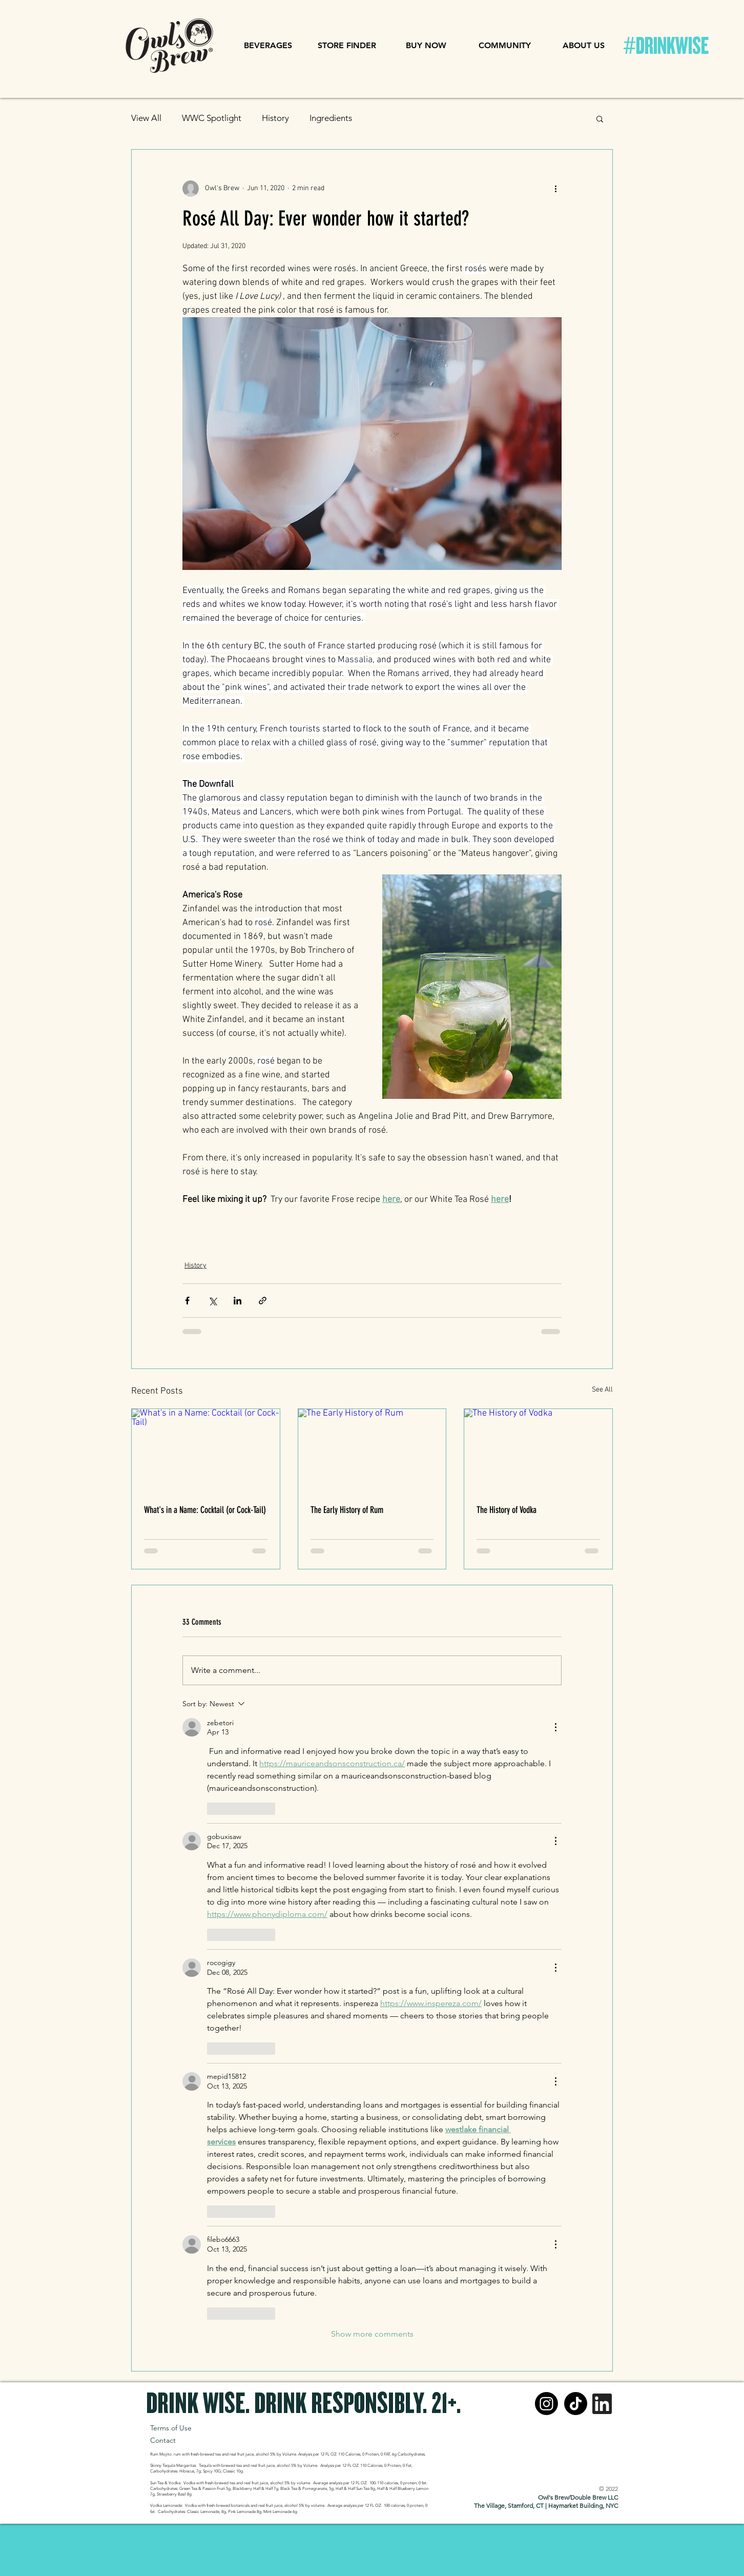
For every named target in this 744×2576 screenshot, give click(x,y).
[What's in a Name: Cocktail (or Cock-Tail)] (206, 1450)
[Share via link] (262, 1300)
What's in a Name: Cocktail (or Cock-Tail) (205, 1510)
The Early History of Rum (347, 1510)
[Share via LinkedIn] (237, 1300)
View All (146, 118)
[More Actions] (555, 1727)
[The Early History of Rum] (372, 1450)
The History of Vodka (506, 1510)
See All (602, 1389)
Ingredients (330, 118)
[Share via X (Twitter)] (212, 1300)
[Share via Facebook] (187, 1300)
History (275, 118)
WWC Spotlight (211, 118)
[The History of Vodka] (538, 1450)
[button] (268, 45)
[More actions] (555, 188)
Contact (164, 2440)
